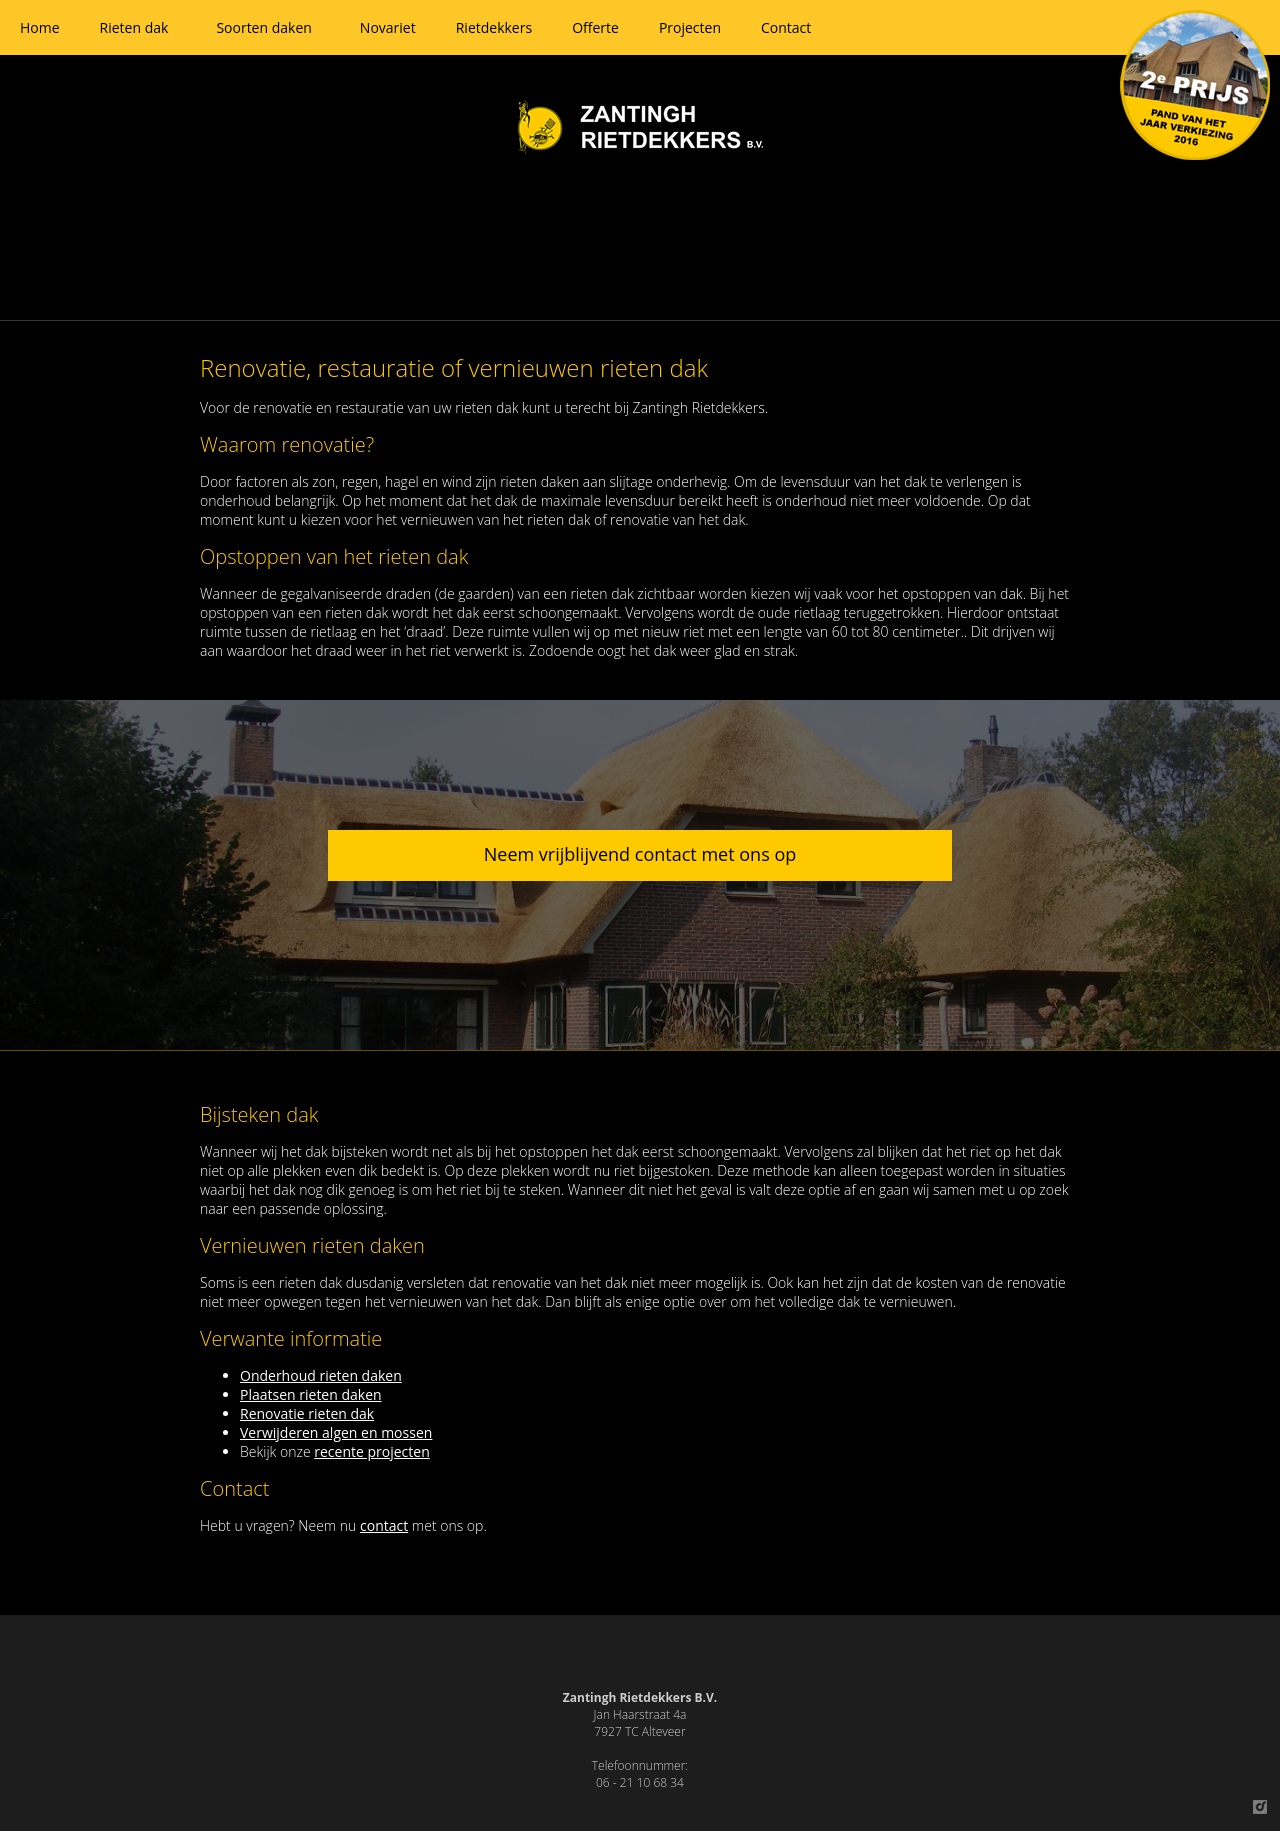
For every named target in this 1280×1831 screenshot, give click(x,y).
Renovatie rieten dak (307, 1413)
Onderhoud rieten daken (321, 1375)
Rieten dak (134, 27)
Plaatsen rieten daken (311, 1394)
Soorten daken (263, 27)
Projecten (690, 27)
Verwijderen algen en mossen (336, 1432)
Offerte (595, 27)
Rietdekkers (494, 27)
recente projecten (371, 1451)
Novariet (388, 27)
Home (40, 27)
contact (384, 1525)
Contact (786, 27)
